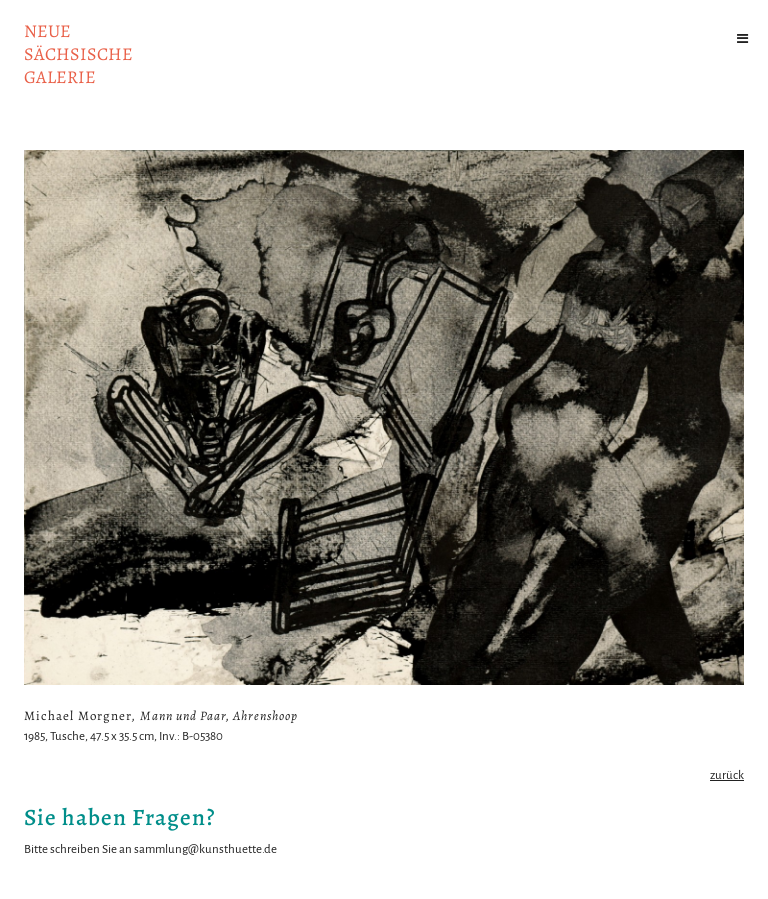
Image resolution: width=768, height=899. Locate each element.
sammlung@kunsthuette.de (205, 849)
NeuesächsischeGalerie (78, 54)
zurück (727, 775)
